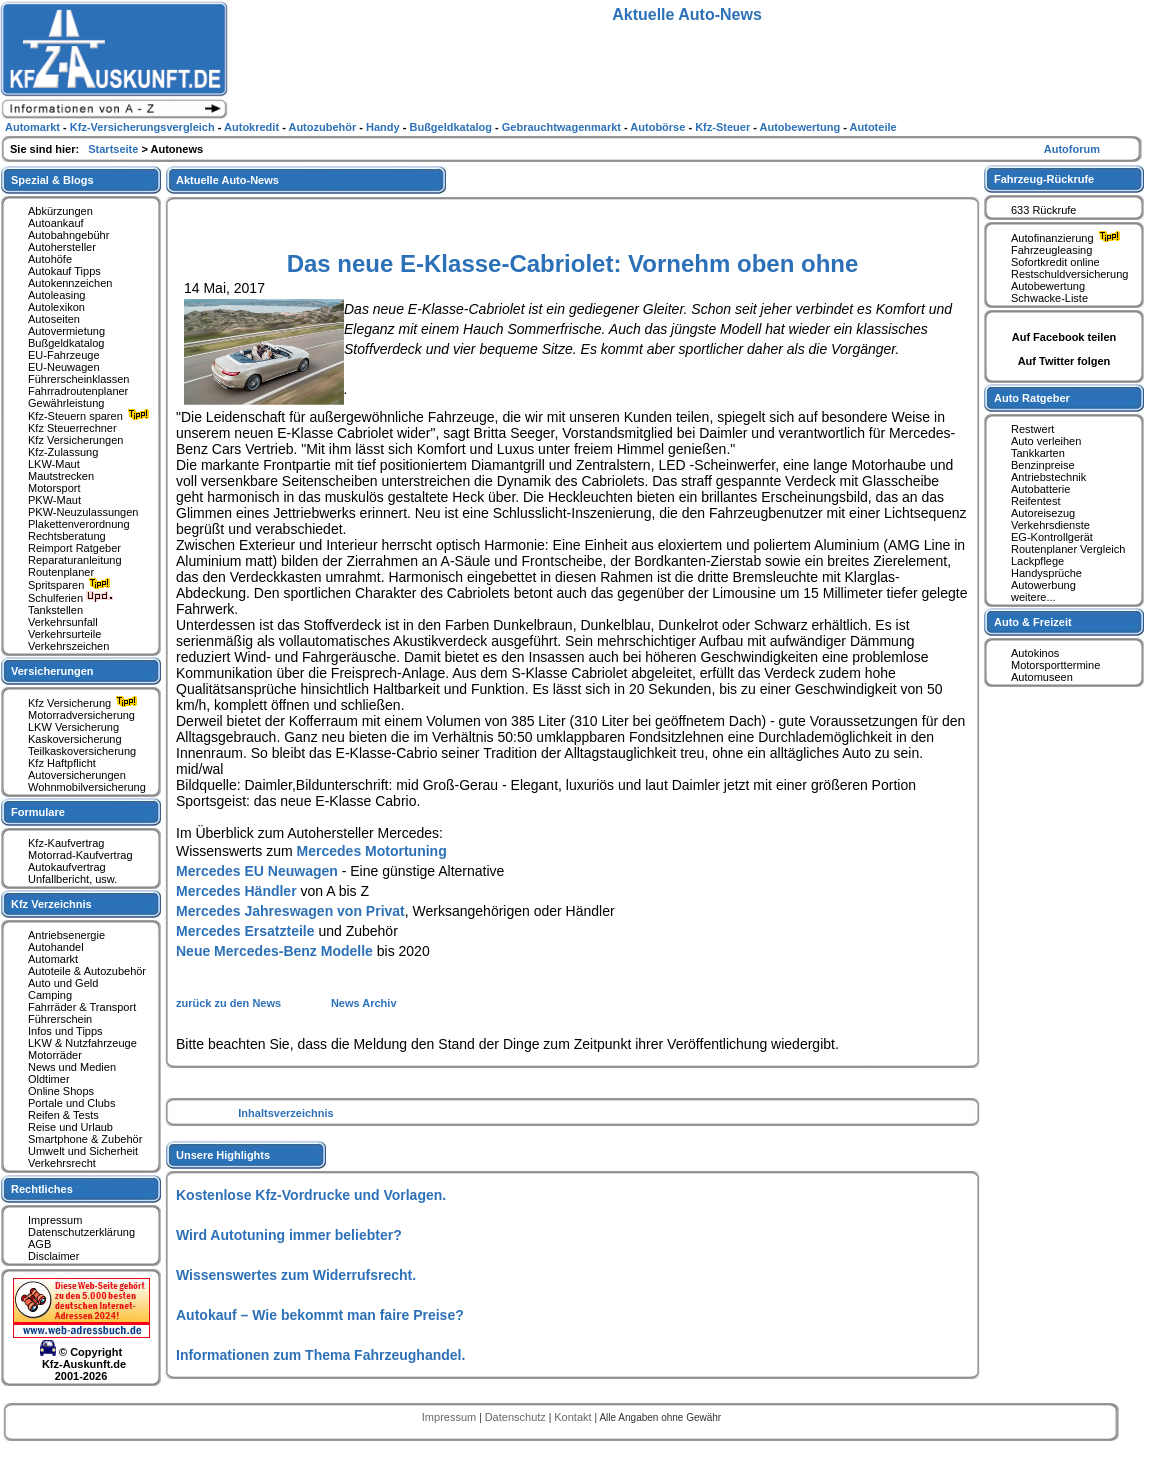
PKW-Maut (54, 500)
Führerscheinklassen (79, 379)
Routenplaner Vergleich (1068, 549)
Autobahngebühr (68, 235)
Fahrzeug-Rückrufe (1044, 179)
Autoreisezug (1043, 513)
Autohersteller (62, 247)
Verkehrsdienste (1050, 525)
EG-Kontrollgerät (1052, 537)
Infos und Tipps (65, 1031)
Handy (384, 127)
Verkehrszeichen (68, 646)
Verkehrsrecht (62, 1163)
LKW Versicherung (73, 727)
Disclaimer (53, 1256)
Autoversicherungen (77, 775)
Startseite (114, 149)
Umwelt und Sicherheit (83, 1151)
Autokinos (1035, 653)
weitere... (1033, 597)
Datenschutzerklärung (81, 1232)
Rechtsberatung (67, 536)
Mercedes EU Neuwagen (257, 871)
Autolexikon (56, 307)
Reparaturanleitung (75, 560)
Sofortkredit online (1055, 262)
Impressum (55, 1220)
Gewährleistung (66, 403)
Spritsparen (71, 585)
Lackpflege (1037, 561)
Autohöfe (50, 259)
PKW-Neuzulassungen (83, 512)
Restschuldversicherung (1069, 274)
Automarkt (53, 959)
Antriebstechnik (1048, 477)
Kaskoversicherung (75, 739)
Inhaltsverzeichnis (285, 1113)
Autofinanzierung (1068, 238)
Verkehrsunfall (63, 622)
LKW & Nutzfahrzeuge (82, 1043)
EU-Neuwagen (64, 367)
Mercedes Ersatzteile (245, 931)
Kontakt (574, 1417)
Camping (50, 995)
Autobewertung (1048, 286)
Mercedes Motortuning (372, 851)
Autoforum (1072, 149)
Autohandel (56, 947)
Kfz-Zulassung (63, 452)
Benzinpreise (1043, 465)
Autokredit (253, 127)
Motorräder (55, 1055)
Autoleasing (57, 295)
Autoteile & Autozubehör (87, 971)
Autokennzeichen (70, 283)
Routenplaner (61, 572)
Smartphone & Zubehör (85, 1139)
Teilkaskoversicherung (82, 751)
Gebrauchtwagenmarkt (563, 127)
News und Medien (72, 1067)
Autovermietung (66, 331)
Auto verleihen (1046, 441)
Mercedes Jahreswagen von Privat (290, 911)
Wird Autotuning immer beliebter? (289, 1235)
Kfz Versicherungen (75, 440)
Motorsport (54, 488)
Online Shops (61, 1091)
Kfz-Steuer (724, 127)
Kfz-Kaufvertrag (66, 843)
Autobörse (659, 127)
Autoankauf (56, 223)
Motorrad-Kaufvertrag (80, 855)
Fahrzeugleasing (1051, 250)
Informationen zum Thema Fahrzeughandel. (320, 1355)
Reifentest (1036, 501)
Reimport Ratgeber (74, 548)
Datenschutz (517, 1417)
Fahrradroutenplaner (78, 391)
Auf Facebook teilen (1064, 337)
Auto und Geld (63, 983)
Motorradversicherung (81, 715)
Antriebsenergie (66, 935)
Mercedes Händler (236, 891)
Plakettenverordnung (79, 524)
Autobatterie (1040, 489)
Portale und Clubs (71, 1103)
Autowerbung (1043, 585)
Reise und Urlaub (70, 1127)
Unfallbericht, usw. (72, 879)
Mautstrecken (61, 476)
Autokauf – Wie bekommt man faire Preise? (320, 1315)
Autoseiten (54, 319)
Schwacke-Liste (1049, 298)
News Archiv (364, 1003)
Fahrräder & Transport (82, 1007)
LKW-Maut (54, 464)
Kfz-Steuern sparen (91, 416)
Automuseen (1042, 677)
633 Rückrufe (1043, 210)
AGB (39, 1244)
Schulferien (71, 598)
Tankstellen (55, 610)
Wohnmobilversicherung (87, 787)
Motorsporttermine (1055, 665)
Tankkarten (1038, 453)
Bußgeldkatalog (66, 343)
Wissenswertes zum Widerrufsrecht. (296, 1275)
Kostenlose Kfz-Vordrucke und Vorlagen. (311, 1195)
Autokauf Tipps (64, 271)
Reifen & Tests (63, 1115)
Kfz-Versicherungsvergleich (144, 127)
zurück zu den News (230, 1003)
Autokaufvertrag (67, 867)
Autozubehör (323, 127)
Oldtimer (49, 1079)
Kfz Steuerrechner (72, 428)
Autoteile (873, 127)
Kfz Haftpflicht (62, 763)
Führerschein (60, 1019)
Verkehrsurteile (64, 634)
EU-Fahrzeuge (64, 355)
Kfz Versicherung (85, 703)
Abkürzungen (60, 211)
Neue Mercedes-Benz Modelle (274, 951)
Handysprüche (1046, 573)
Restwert (1032, 429)
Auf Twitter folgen (1064, 361)
